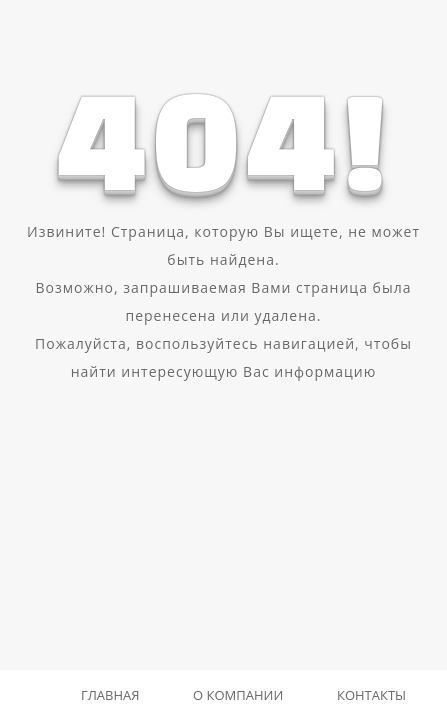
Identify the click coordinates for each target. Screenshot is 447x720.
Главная (110, 695)
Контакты (371, 695)
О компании (238, 695)
